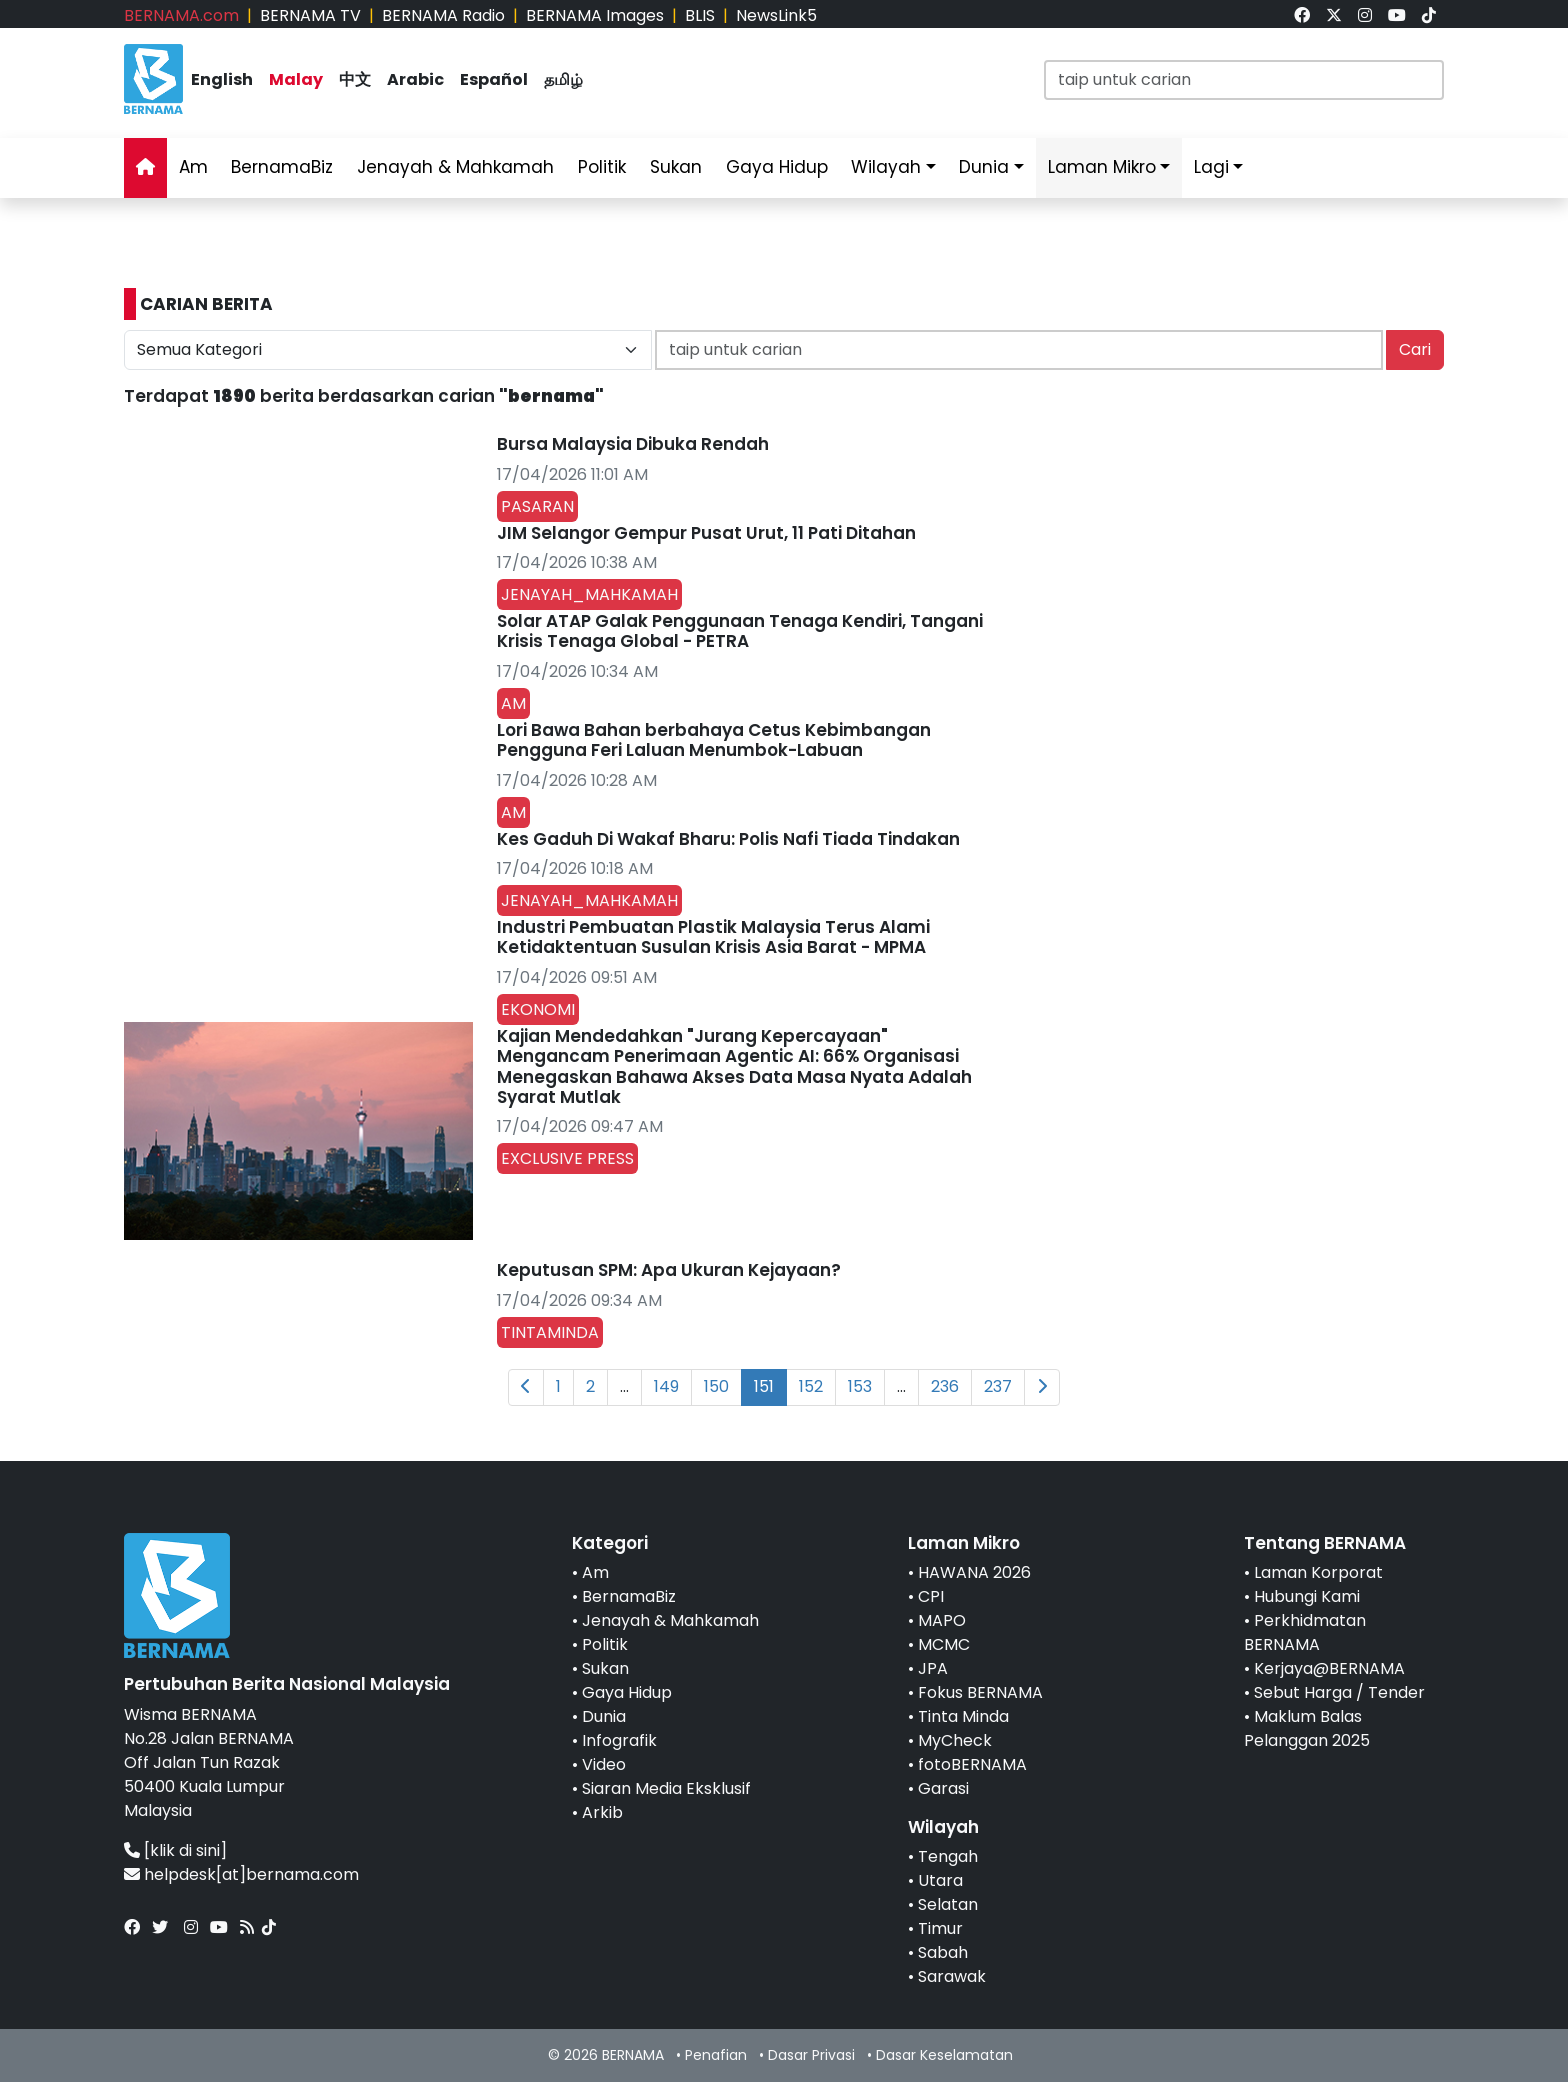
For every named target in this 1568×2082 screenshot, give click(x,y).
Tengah (948, 1856)
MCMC (944, 1644)
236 (945, 1386)
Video (604, 1764)
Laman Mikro (1102, 167)
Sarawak (952, 1976)
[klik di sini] (185, 1850)
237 (998, 1386)
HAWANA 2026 (974, 1572)
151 (764, 1386)
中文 (355, 79)
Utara (940, 1880)
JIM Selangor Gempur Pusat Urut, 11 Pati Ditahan (706, 533)
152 (811, 1386)
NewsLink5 (776, 15)
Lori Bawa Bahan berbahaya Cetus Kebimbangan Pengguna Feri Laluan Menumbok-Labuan (714, 740)
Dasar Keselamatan (944, 2055)
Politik (602, 167)
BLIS (700, 15)
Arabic (415, 79)
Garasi (943, 1788)
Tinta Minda (963, 1716)
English (222, 79)
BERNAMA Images (595, 15)
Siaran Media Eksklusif (666, 1788)
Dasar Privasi (811, 2055)
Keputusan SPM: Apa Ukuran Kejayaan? (669, 1270)
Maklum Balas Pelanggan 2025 (1307, 1728)
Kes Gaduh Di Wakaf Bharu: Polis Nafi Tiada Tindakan (728, 839)
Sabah (943, 1952)
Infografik (619, 1740)
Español (494, 79)
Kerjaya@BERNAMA (1329, 1668)
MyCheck (955, 1740)
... (624, 1386)
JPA (933, 1668)
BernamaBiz (282, 167)
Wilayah (886, 167)
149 (666, 1386)
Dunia (984, 167)
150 (716, 1386)
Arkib (602, 1812)
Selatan (948, 1904)
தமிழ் (563, 79)
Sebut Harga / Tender (1339, 1692)
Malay (296, 79)
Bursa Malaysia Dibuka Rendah (633, 444)
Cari (1415, 349)
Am (193, 167)
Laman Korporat (1318, 1572)
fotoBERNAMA (972, 1764)
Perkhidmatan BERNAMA (1305, 1632)
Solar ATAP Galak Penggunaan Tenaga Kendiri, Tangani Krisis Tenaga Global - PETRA (740, 631)
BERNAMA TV (310, 15)
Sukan (676, 167)
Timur (940, 1928)
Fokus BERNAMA (980, 1692)
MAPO (942, 1620)
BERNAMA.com (181, 15)
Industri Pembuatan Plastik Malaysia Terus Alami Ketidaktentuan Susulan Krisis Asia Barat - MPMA (713, 937)
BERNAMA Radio (443, 15)
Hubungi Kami (1307, 1596)
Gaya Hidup (777, 167)
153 (860, 1386)
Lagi (1211, 167)
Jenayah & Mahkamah (455, 167)
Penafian (716, 2055)
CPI (931, 1596)
